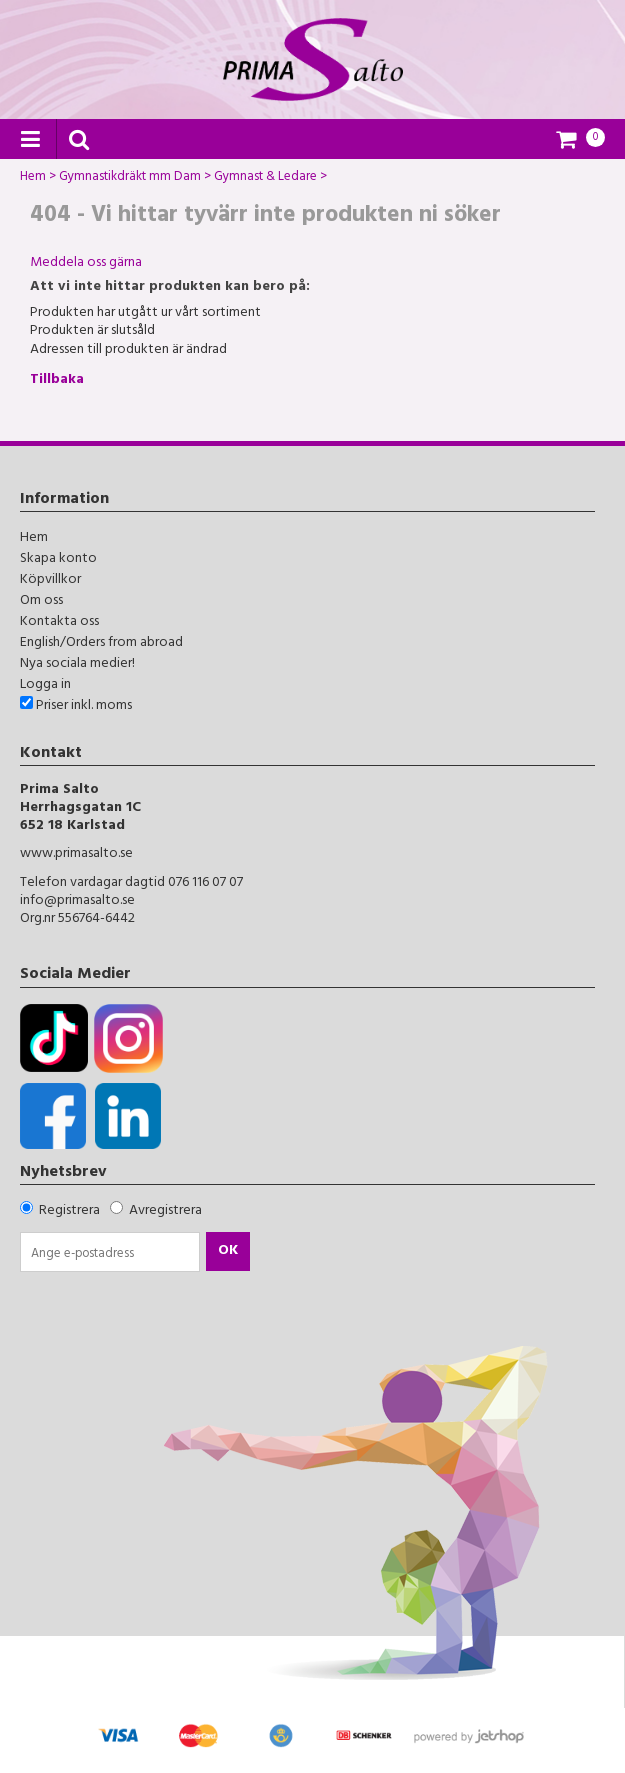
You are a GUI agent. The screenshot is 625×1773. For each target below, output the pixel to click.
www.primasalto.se (76, 854)
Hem (33, 179)
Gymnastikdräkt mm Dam (130, 179)
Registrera (69, 1211)
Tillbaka (57, 380)
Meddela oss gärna (86, 263)
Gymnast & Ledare (265, 179)
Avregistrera (165, 1211)
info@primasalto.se (77, 901)
